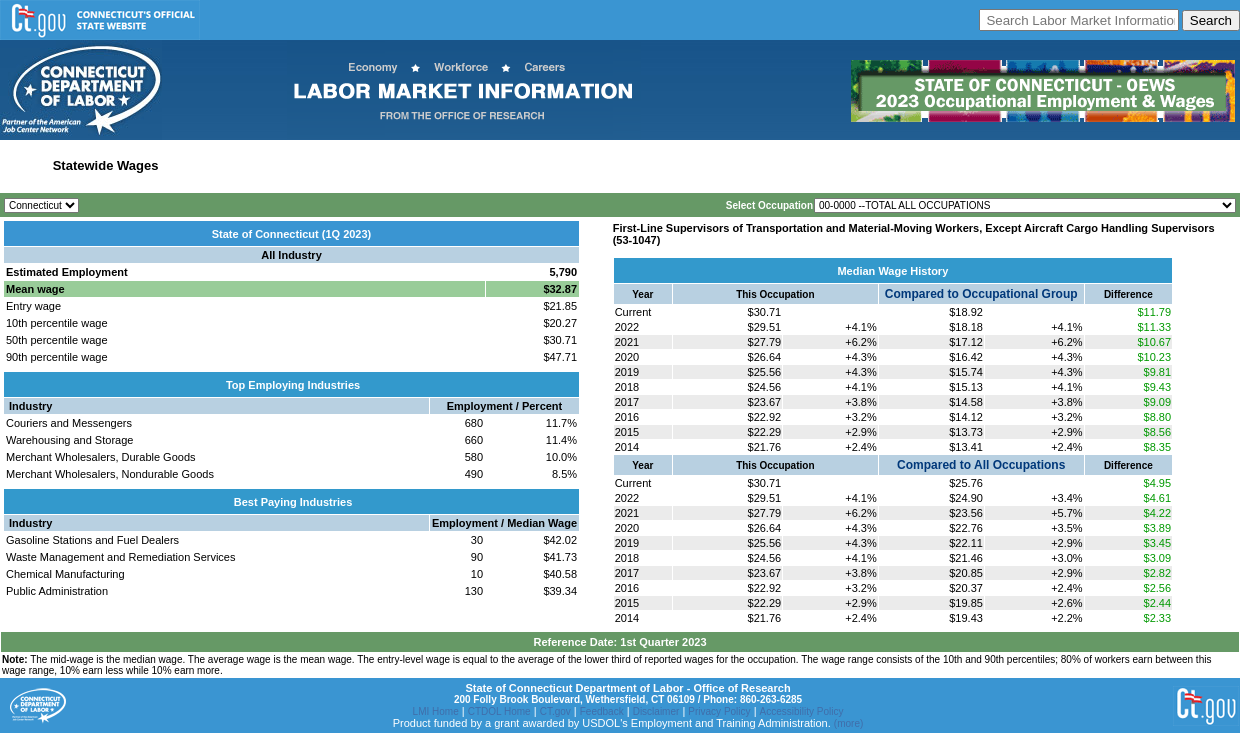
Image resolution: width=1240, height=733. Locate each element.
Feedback (602, 711)
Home (23, 165)
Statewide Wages (106, 165)
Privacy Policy (719, 711)
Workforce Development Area (493, 165)
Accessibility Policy (802, 711)
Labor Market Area (342, 165)
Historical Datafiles (644, 165)
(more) (848, 723)
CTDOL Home (499, 711)
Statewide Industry (223, 165)
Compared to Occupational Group (981, 294)
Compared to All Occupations (981, 465)
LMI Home (436, 711)
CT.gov (555, 711)
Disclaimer (656, 711)
